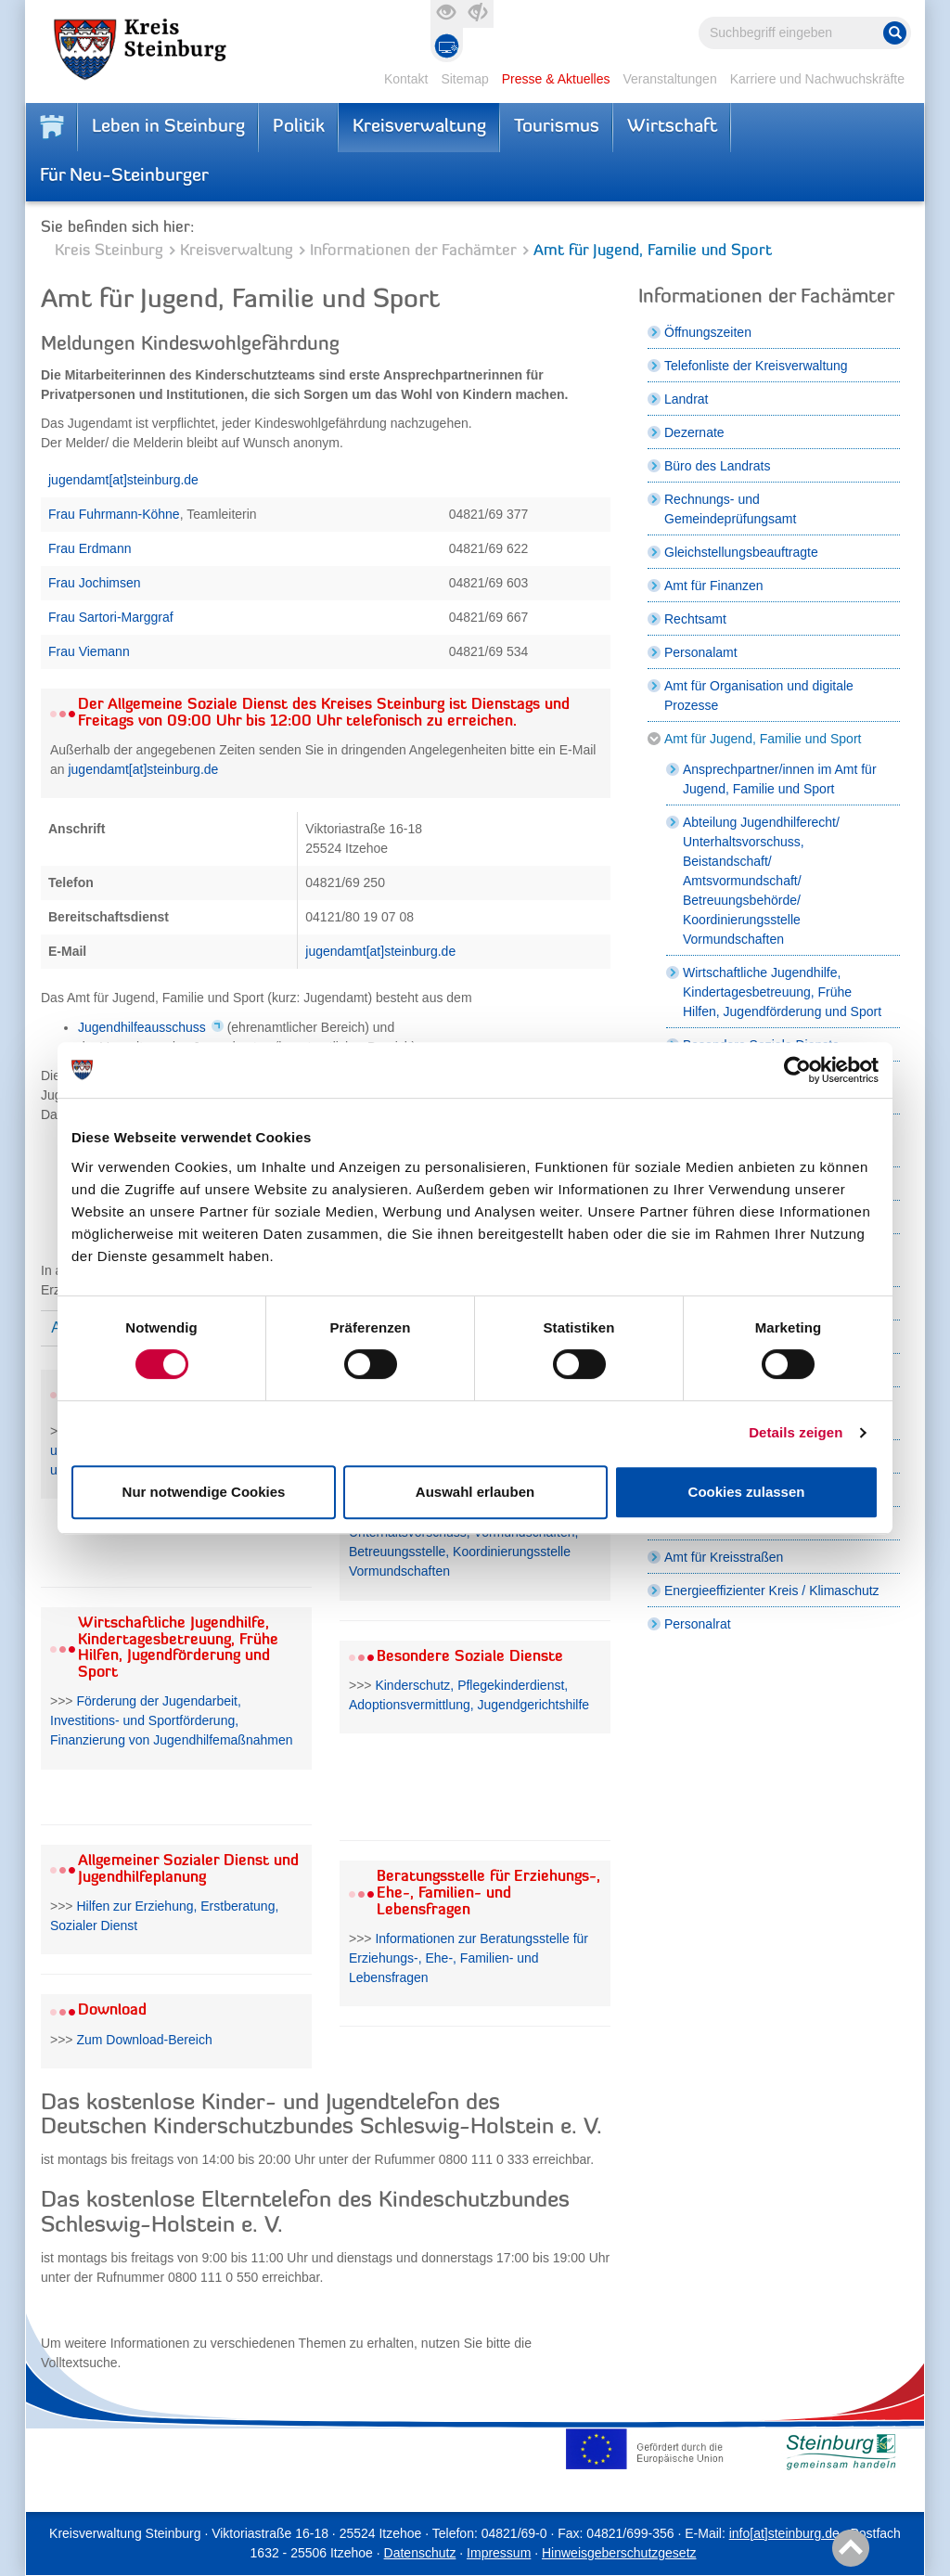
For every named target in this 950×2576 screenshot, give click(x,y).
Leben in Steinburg (168, 127)
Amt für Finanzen (714, 585)
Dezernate (694, 432)
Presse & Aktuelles (556, 78)
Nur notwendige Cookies (204, 1492)
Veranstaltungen (669, 78)
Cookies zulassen (746, 1492)
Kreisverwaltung (419, 127)
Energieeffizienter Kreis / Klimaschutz (771, 1590)
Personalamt (701, 652)
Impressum (499, 2552)
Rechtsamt (695, 619)
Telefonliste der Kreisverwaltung (756, 365)
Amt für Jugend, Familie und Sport (762, 738)
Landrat (686, 399)
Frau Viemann (89, 651)
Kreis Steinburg (109, 251)
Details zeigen (795, 1432)
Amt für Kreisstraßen (723, 1557)
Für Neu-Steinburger (124, 176)
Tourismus (556, 127)
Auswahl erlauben (475, 1492)
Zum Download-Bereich (144, 2039)
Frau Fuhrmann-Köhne (114, 514)
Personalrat (697, 1623)
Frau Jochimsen (94, 582)
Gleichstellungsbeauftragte (741, 552)
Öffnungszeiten (707, 332)
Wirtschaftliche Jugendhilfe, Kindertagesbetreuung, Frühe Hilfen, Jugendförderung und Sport (782, 992)
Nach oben (847, 2548)
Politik (299, 127)
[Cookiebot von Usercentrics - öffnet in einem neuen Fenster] (797, 1070)
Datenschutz (420, 2552)
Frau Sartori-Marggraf (110, 617)
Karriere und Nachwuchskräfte (817, 78)
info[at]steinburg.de (784, 2533)
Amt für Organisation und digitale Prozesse (759, 695)
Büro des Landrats (717, 465)
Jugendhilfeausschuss (142, 1027)
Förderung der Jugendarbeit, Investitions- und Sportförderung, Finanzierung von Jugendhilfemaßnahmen (171, 1720)
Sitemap (464, 78)
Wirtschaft (672, 127)
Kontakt (406, 78)
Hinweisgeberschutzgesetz (619, 2552)
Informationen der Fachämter (413, 251)
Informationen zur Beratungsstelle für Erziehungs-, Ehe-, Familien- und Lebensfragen (468, 1958)
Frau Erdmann (89, 548)
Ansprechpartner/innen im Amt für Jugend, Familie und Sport (780, 779)
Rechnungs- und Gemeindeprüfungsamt (730, 509)
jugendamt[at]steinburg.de (123, 479)
